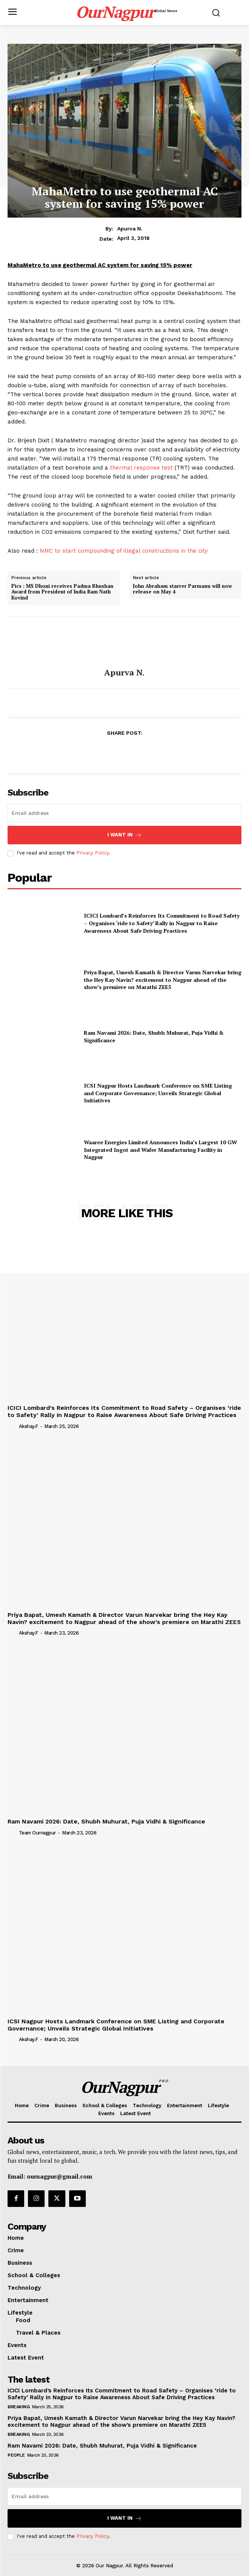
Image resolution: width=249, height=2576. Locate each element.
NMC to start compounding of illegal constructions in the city (124, 550)
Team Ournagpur (37, 1833)
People (16, 2455)
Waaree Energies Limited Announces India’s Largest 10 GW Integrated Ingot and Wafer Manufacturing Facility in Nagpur (160, 1150)
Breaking (18, 2406)
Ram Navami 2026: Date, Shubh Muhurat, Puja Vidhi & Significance (106, 1821)
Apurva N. (129, 229)
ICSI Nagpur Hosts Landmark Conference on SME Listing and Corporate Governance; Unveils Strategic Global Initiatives (158, 1093)
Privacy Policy (92, 853)
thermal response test (141, 467)
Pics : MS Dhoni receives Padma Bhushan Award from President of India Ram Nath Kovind (62, 592)
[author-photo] (12, 1426)
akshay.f (28, 1426)
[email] (124, 813)
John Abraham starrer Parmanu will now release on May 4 (182, 589)
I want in (124, 835)
